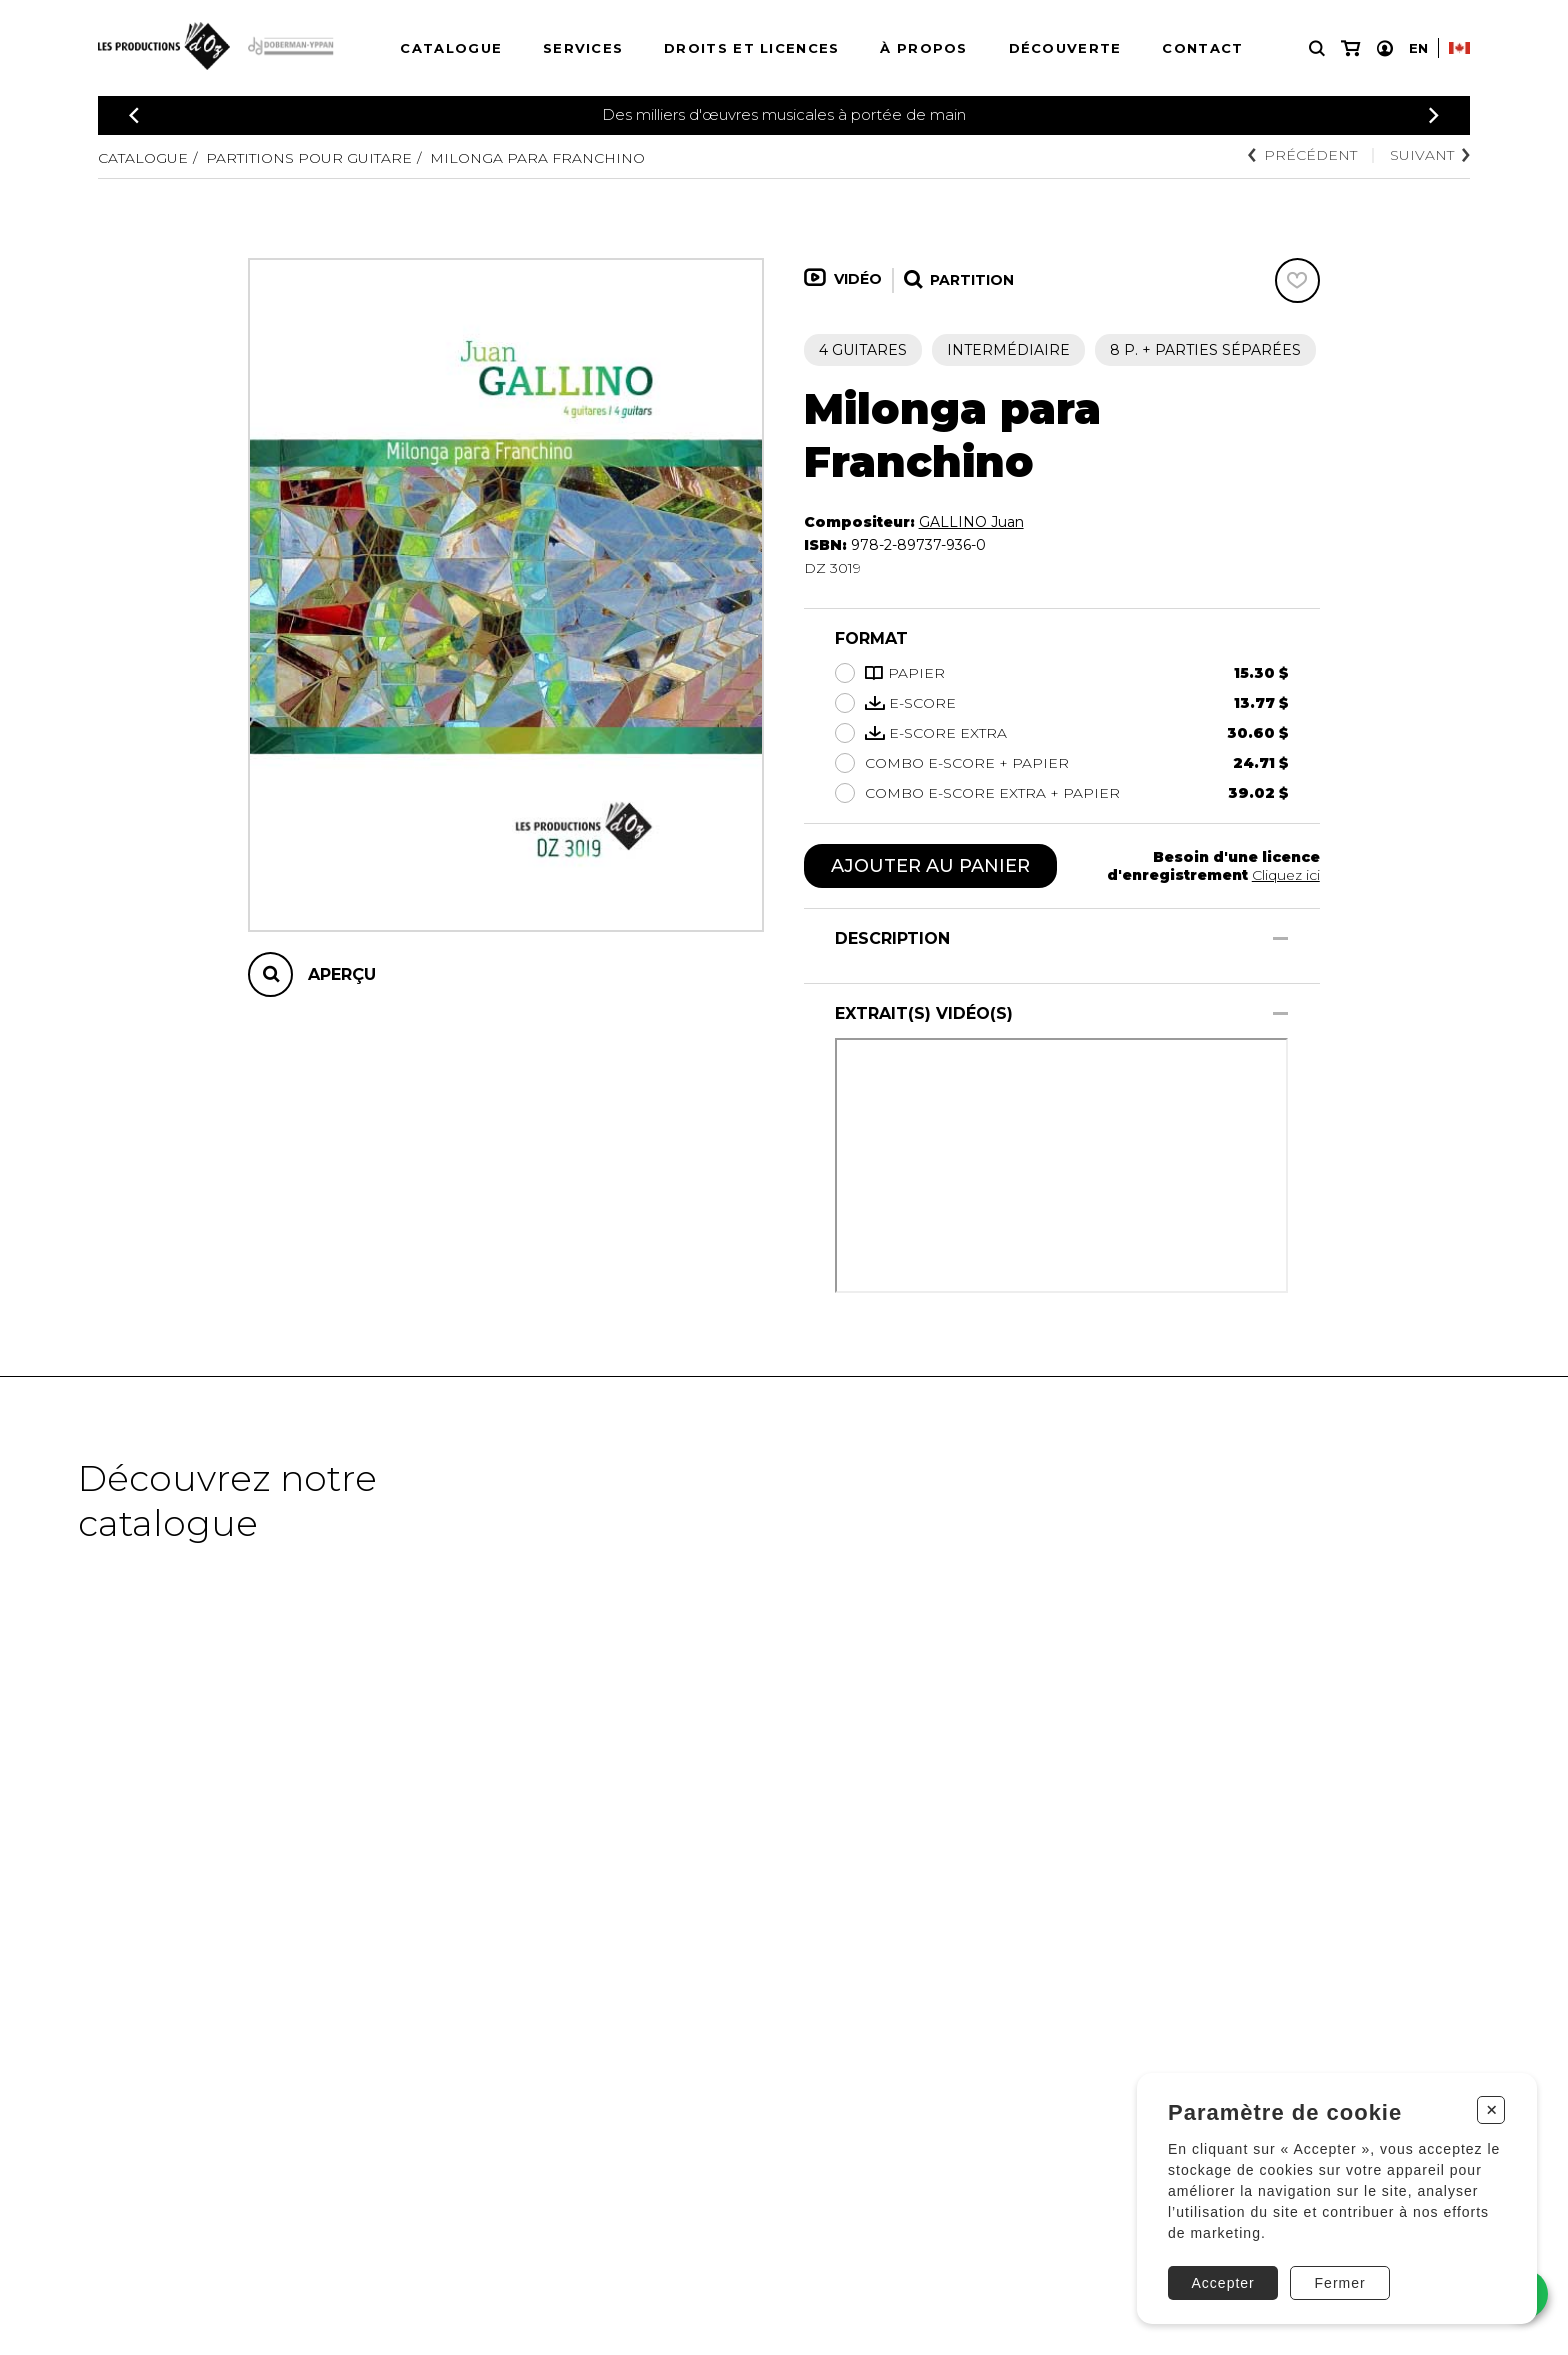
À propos (923, 48)
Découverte (1065, 48)
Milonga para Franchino (537, 158)
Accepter (1223, 2283)
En (1418, 48)
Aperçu (342, 974)
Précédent (1302, 155)
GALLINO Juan (971, 522)
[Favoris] (1297, 280)
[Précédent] (134, 115)
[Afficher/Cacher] (1280, 938)
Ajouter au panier (930, 866)
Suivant (1430, 155)
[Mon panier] (1350, 48)
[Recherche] (1317, 48)
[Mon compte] (1385, 48)
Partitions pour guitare (309, 158)
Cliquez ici (1286, 875)
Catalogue (451, 48)
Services (583, 48)
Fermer (1340, 2283)
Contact (1202, 48)
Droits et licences (751, 48)
